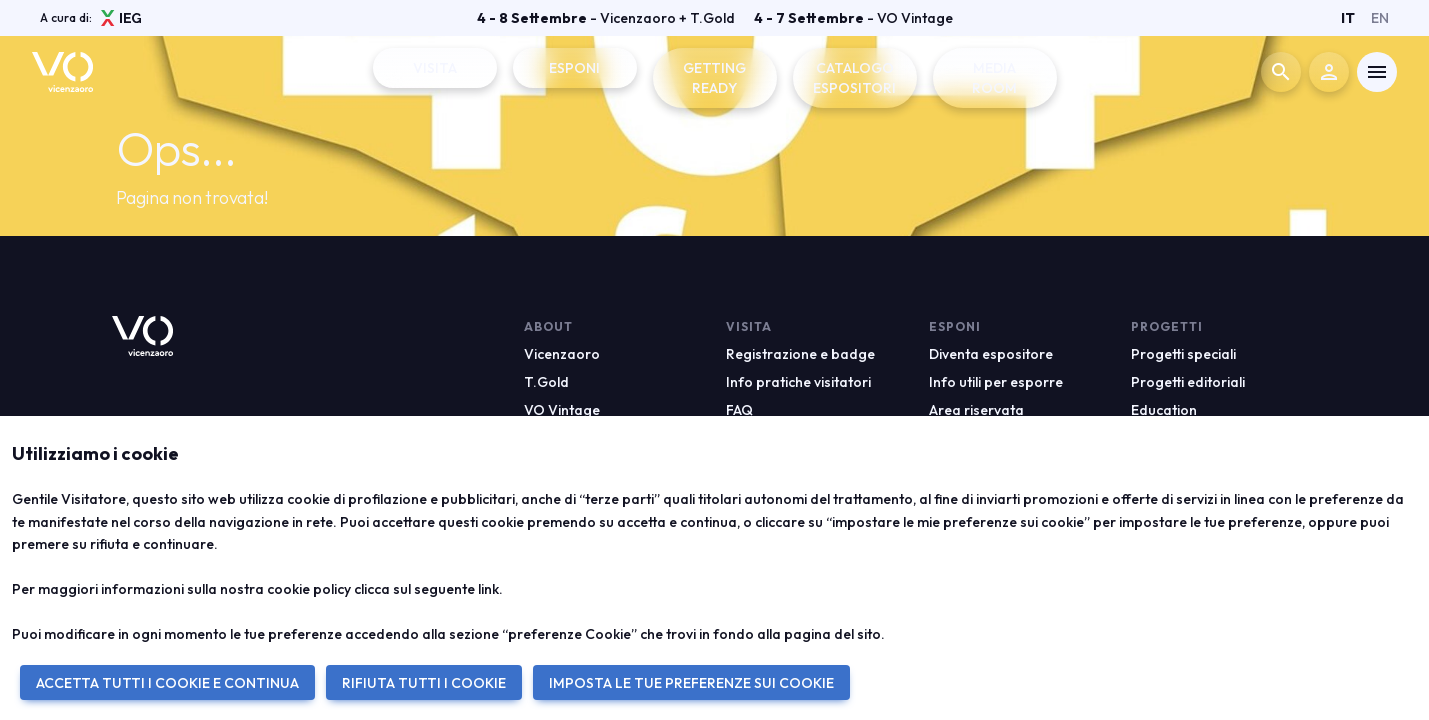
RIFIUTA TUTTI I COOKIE (424, 683)
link (488, 589)
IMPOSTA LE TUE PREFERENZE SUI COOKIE (691, 683)
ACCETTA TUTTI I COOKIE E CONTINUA (167, 683)
